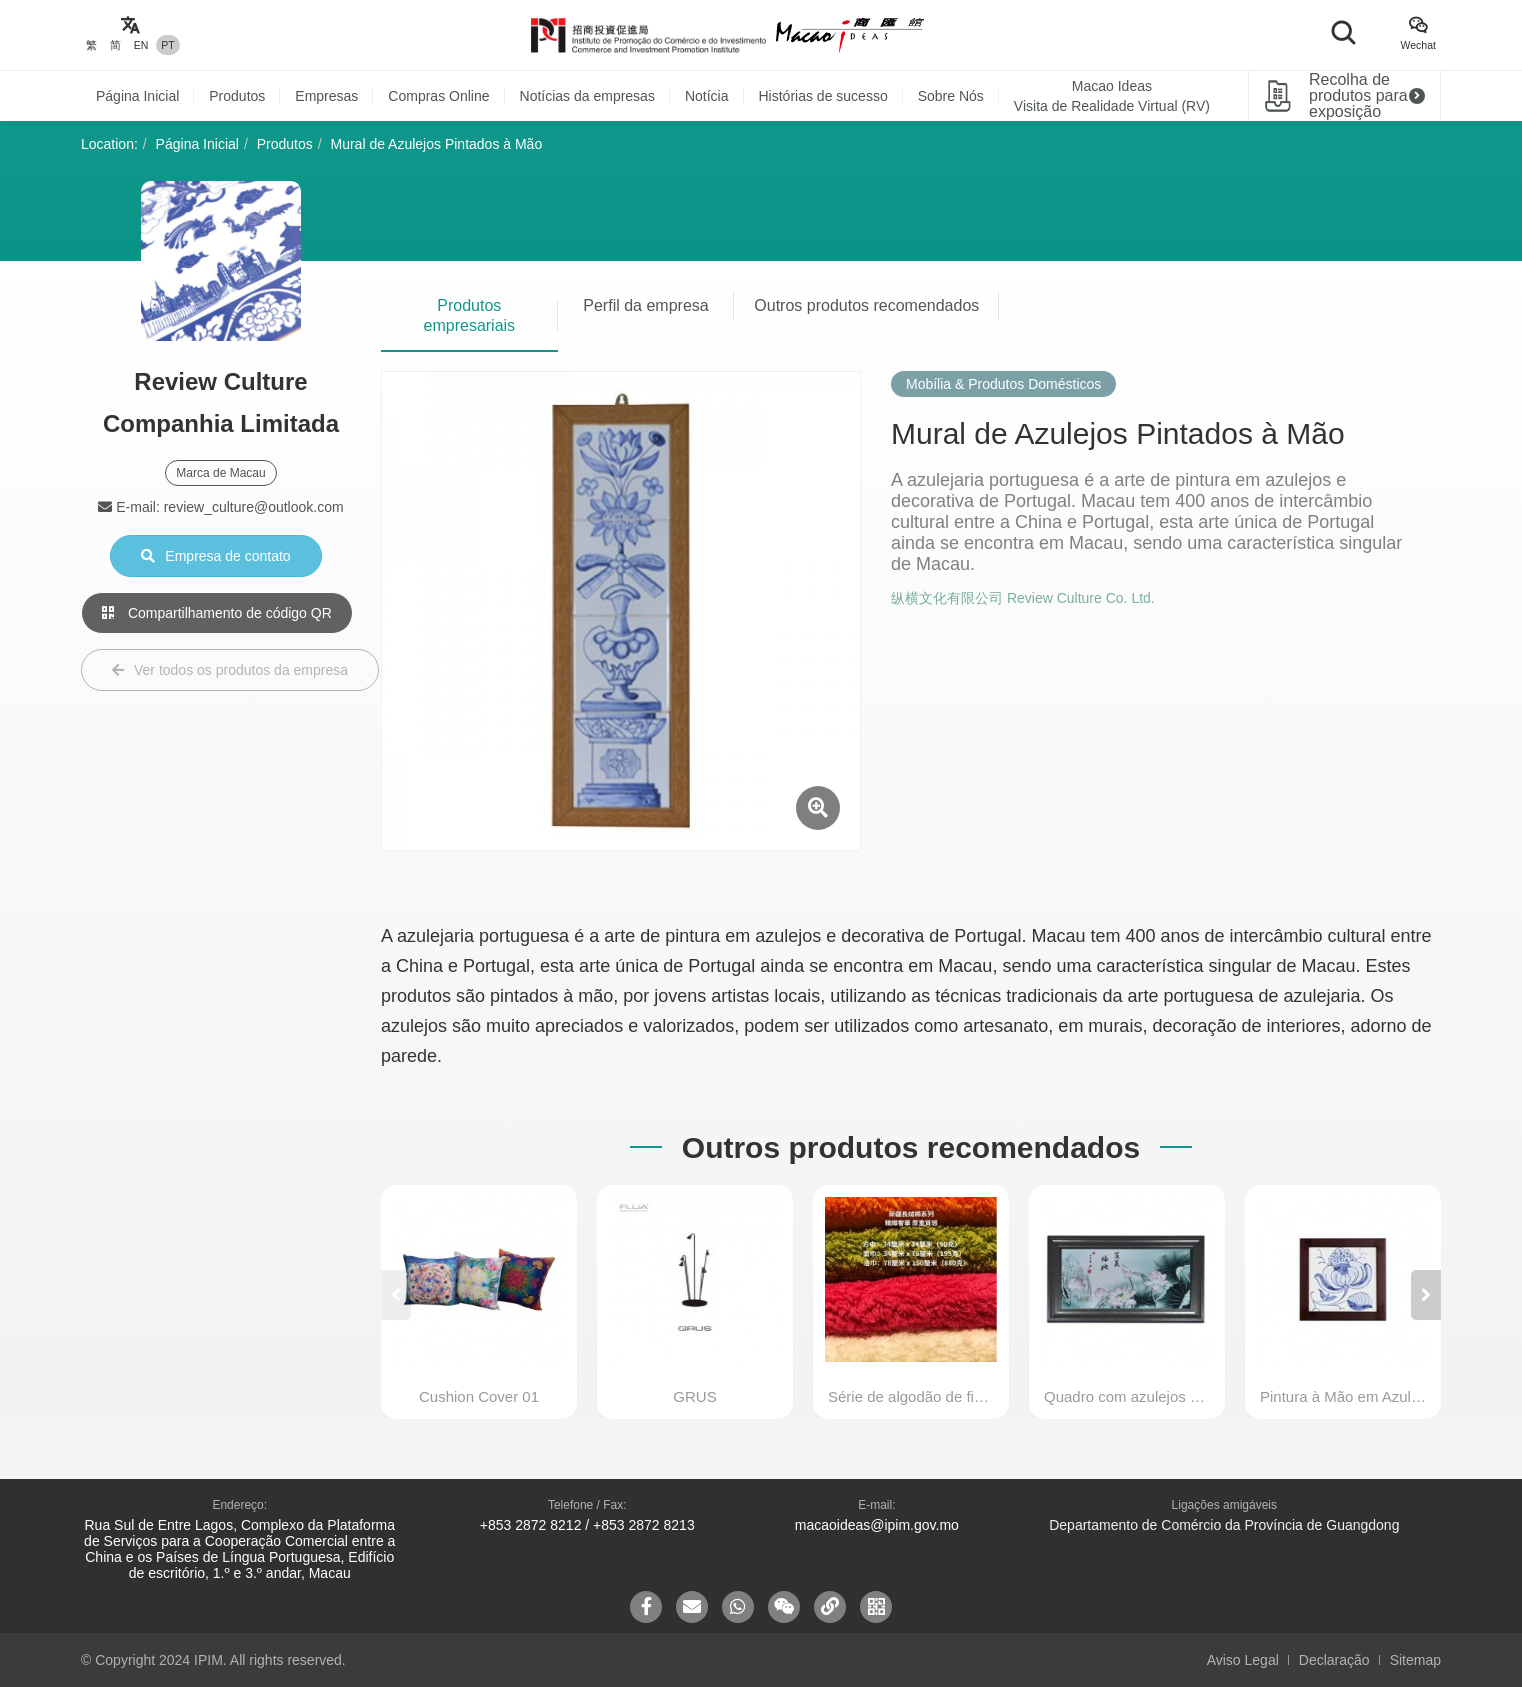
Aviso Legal (1243, 1660)
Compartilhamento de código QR (217, 613)
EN (141, 45)
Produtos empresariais (470, 315)
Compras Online (438, 96)
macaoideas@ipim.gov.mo (877, 1525)
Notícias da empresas (587, 96)
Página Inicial (137, 96)
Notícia (707, 96)
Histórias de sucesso (823, 96)
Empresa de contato (215, 556)
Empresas (326, 96)
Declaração (1334, 1660)
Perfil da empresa (645, 305)
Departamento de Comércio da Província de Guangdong (1224, 1525)
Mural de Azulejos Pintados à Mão (437, 144)
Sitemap (1415, 1660)
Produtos (237, 96)
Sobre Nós (951, 96)
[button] (1426, 1295)
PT (167, 45)
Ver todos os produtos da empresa (230, 670)
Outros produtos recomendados (866, 305)
